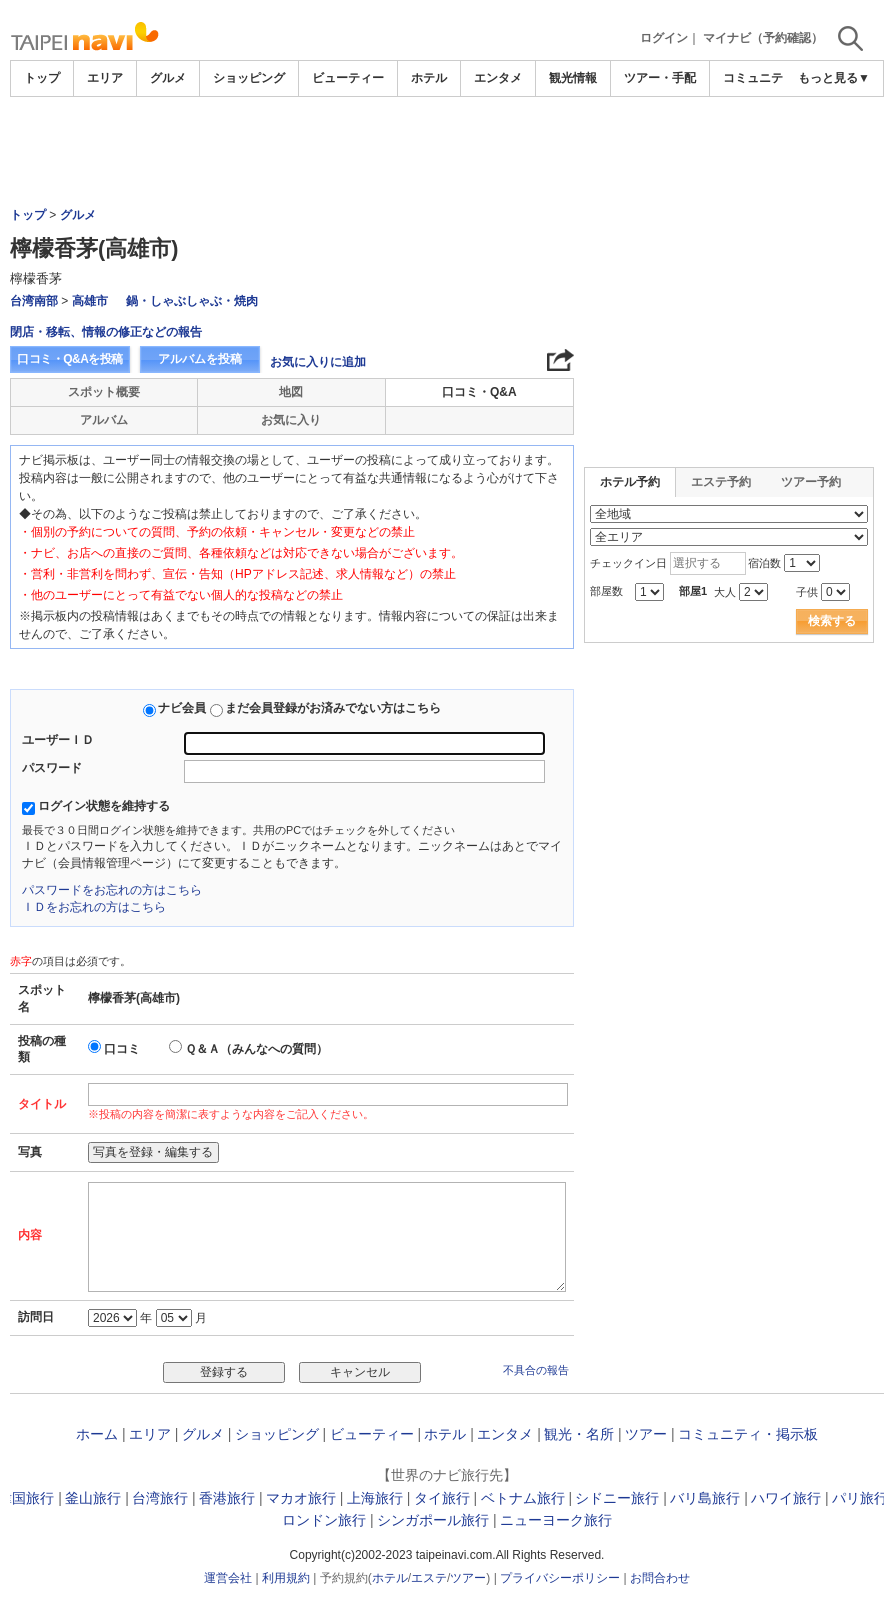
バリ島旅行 (705, 1498)
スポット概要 (104, 392)
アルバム (104, 420)
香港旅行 (227, 1498)
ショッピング (249, 78)
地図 (291, 392)
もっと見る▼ (834, 78)
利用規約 (286, 1578)
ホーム (97, 1434)
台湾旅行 (160, 1498)
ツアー (646, 1434)
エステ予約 (721, 482)
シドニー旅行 (617, 1498)
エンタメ (498, 78)
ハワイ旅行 (786, 1498)
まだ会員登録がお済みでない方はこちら (333, 708)
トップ (42, 78)
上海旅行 (375, 1498)
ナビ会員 (182, 708)
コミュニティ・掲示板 (748, 1434)
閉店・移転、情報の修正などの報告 (106, 332)
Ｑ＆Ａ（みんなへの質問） (256, 1049)
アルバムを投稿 (200, 359)
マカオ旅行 (301, 1498)
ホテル (429, 78)
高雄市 (90, 301)
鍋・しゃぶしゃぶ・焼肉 (192, 301)
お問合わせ (660, 1578)
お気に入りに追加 (318, 362)
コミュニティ (759, 78)
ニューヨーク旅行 (556, 1520)
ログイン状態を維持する (104, 806)
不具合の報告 (536, 1370)
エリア (105, 78)
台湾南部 (34, 301)
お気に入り (291, 420)
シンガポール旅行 (433, 1520)
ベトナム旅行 (523, 1498)
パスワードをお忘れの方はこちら (112, 890)
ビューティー (348, 78)
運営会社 (228, 1578)
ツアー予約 (811, 482)
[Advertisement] (447, 152)
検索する (832, 621)
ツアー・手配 (660, 78)
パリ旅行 (860, 1498)
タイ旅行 (442, 1498)
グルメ (168, 78)
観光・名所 (579, 1434)
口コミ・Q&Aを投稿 (70, 359)
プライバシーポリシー (560, 1578)
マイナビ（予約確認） (763, 38)
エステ (429, 1578)
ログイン (664, 38)
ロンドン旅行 (324, 1520)
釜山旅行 (93, 1498)
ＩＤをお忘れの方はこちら (94, 907)
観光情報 (573, 78)
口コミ (122, 1049)
